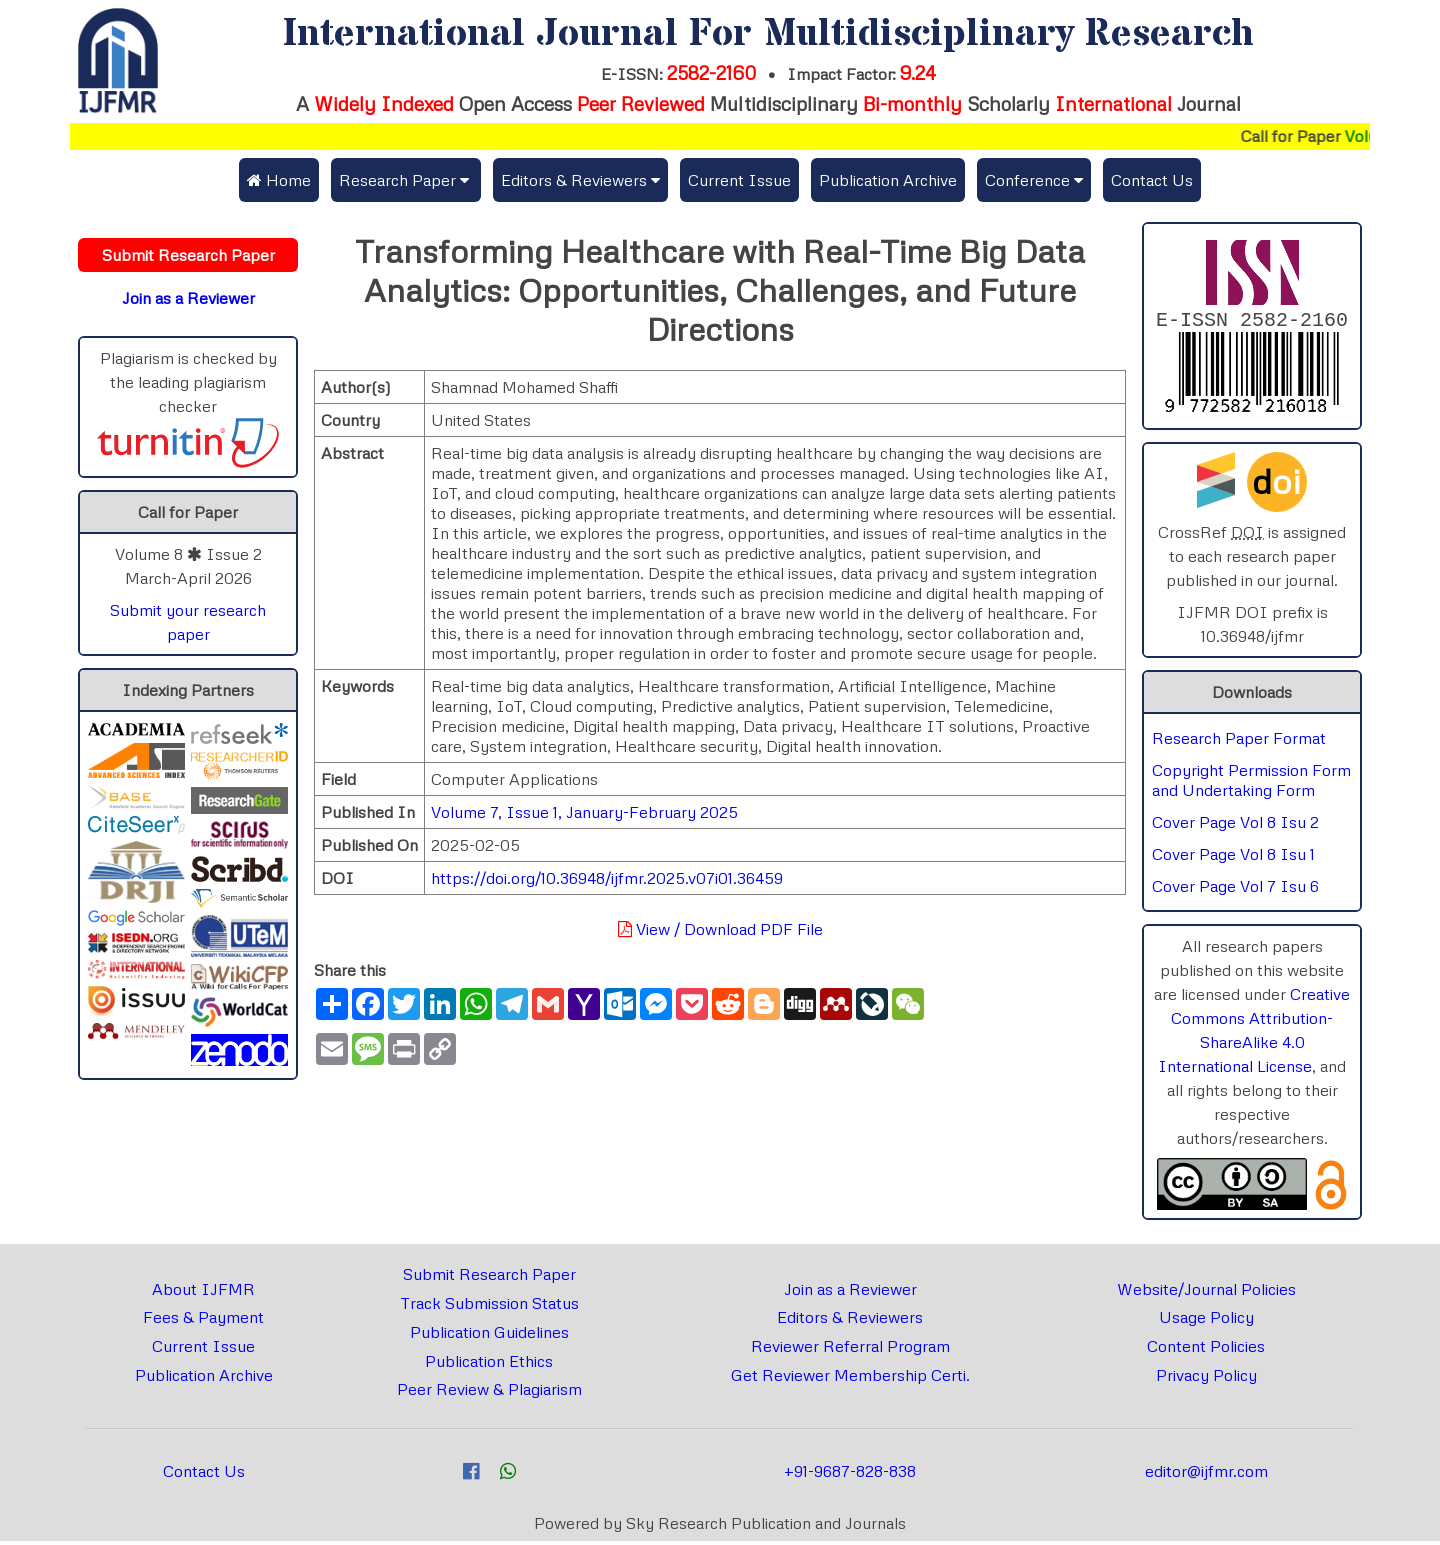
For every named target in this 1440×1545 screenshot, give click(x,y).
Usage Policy (1206, 1321)
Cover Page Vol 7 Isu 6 (1235, 890)
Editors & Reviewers (850, 1321)
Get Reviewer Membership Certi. (850, 1379)
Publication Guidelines (489, 1336)
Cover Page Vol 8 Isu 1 (1233, 858)
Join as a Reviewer (850, 1293)
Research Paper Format (1239, 742)
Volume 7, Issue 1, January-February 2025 (584, 812)
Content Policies (1206, 1350)
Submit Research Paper (489, 1278)
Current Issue (739, 180)
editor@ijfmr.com (1206, 1475)
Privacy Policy (1206, 1379)
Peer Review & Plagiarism (489, 1393)
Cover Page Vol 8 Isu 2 (1235, 826)
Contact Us (1152, 180)
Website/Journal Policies (1206, 1293)
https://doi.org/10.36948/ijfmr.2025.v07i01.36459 (607, 878)
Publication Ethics (489, 1365)
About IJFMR (203, 1293)
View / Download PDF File (720, 929)
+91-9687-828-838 (850, 1475)
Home (279, 180)
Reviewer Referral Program (850, 1350)
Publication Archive (888, 180)
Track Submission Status (489, 1307)
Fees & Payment (203, 1321)
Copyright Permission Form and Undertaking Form (1251, 784)
